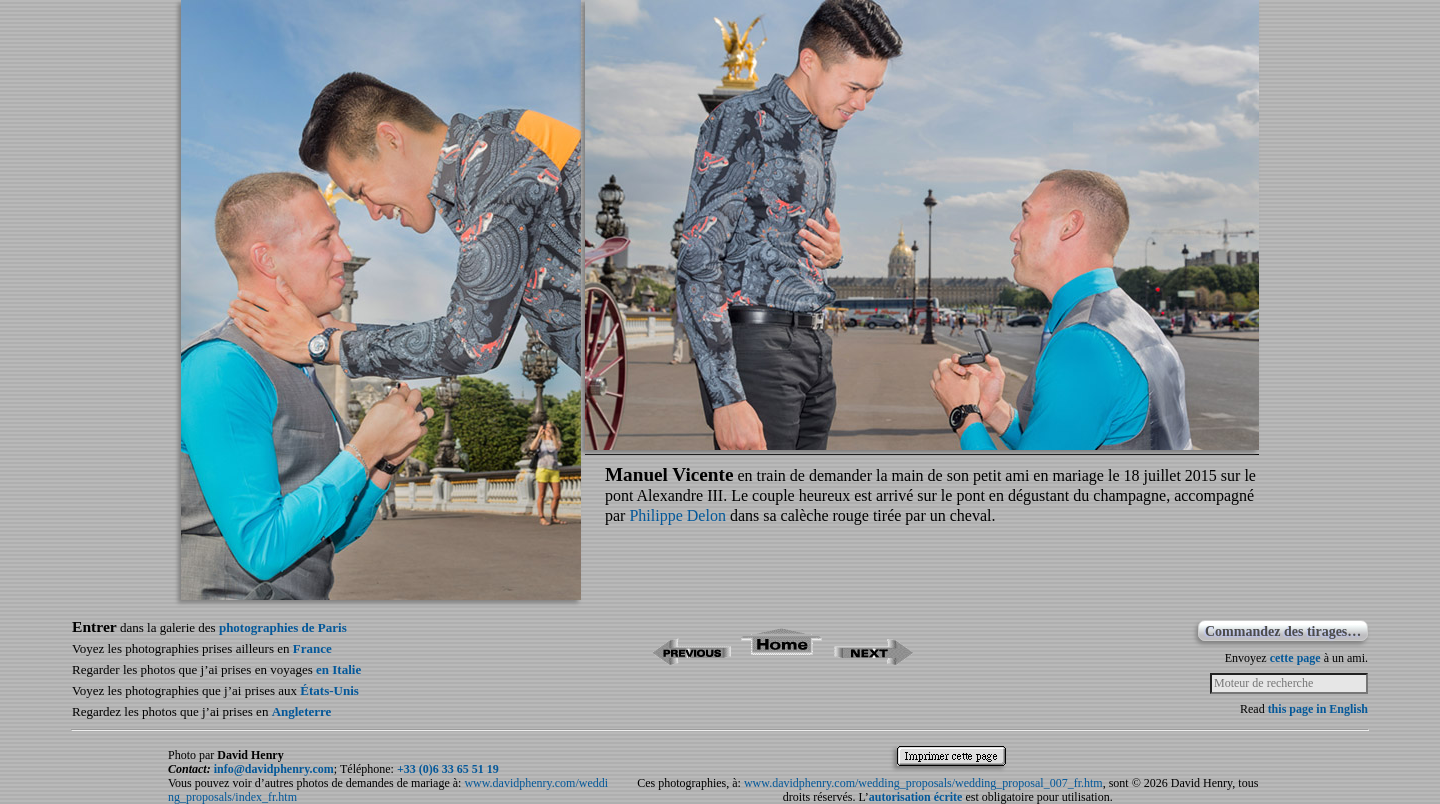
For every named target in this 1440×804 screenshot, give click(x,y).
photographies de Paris (283, 627)
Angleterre (302, 711)
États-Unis (329, 690)
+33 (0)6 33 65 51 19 (448, 769)
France (312, 648)
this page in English (1318, 709)
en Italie (338, 669)
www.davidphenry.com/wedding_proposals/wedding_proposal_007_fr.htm (923, 783)
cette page (1295, 658)
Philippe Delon (677, 515)
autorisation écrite (916, 797)
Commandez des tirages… (1283, 631)
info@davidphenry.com (274, 769)
